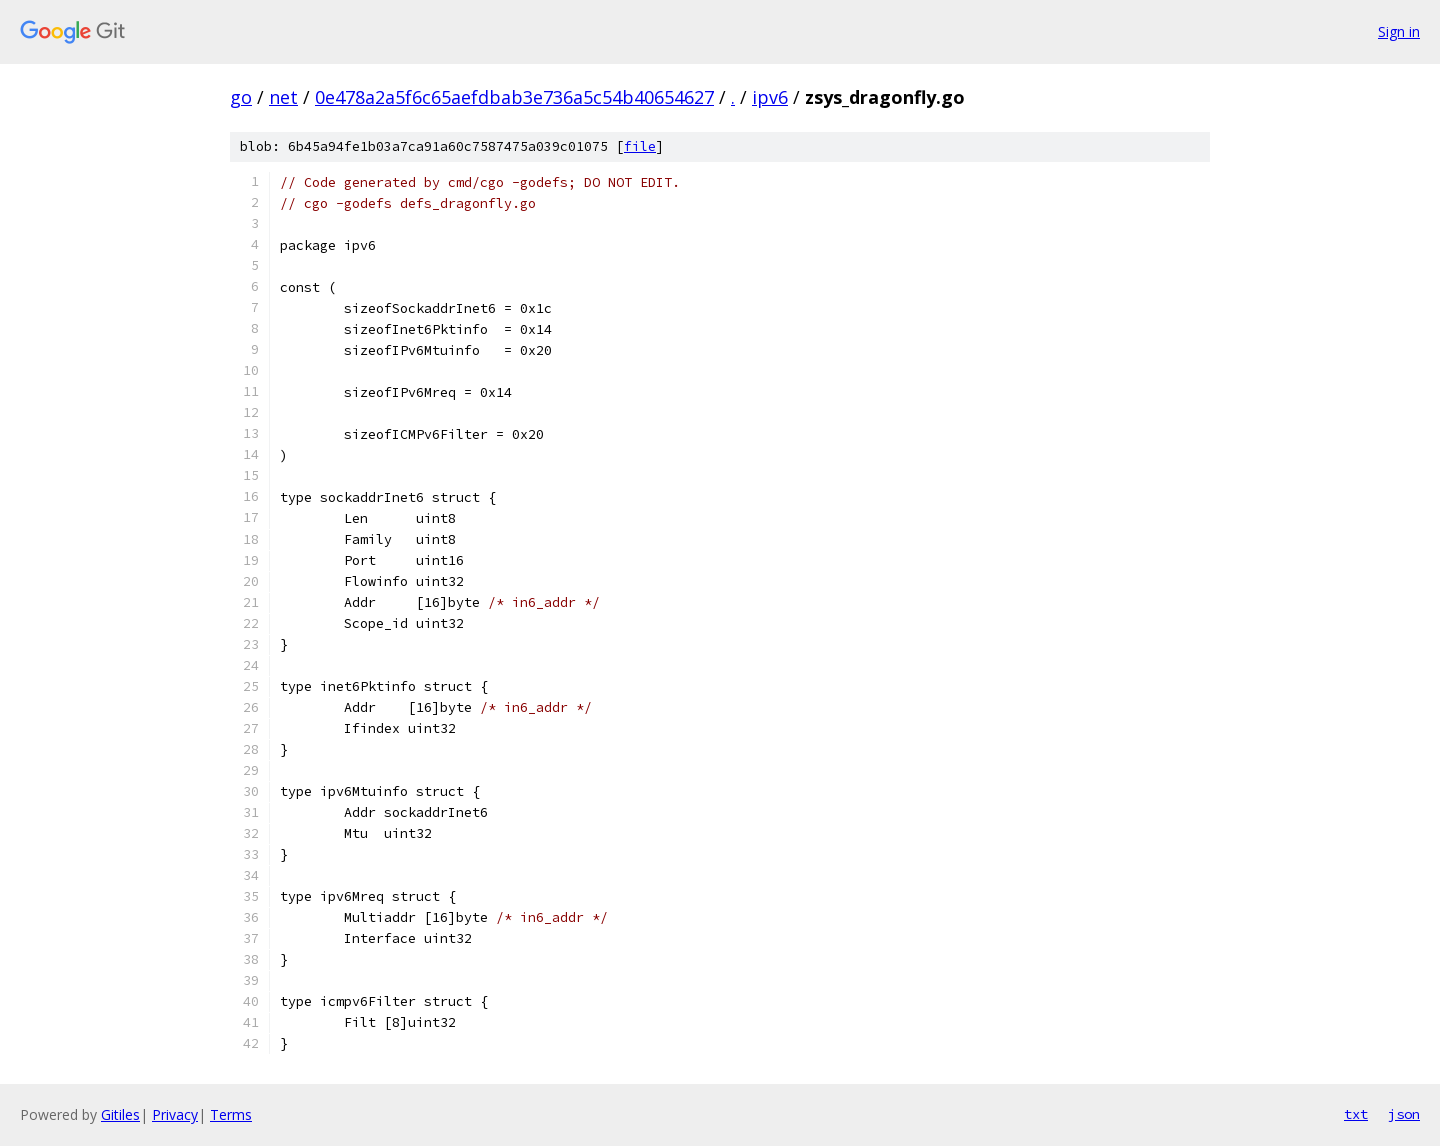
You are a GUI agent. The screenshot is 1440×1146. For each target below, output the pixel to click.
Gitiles (120, 1114)
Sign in (1399, 31)
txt (1356, 1114)
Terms (231, 1114)
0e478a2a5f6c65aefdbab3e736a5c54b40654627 (514, 97)
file (640, 146)
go (241, 97)
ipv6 (770, 97)
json (1404, 1114)
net (283, 97)
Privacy (175, 1114)
